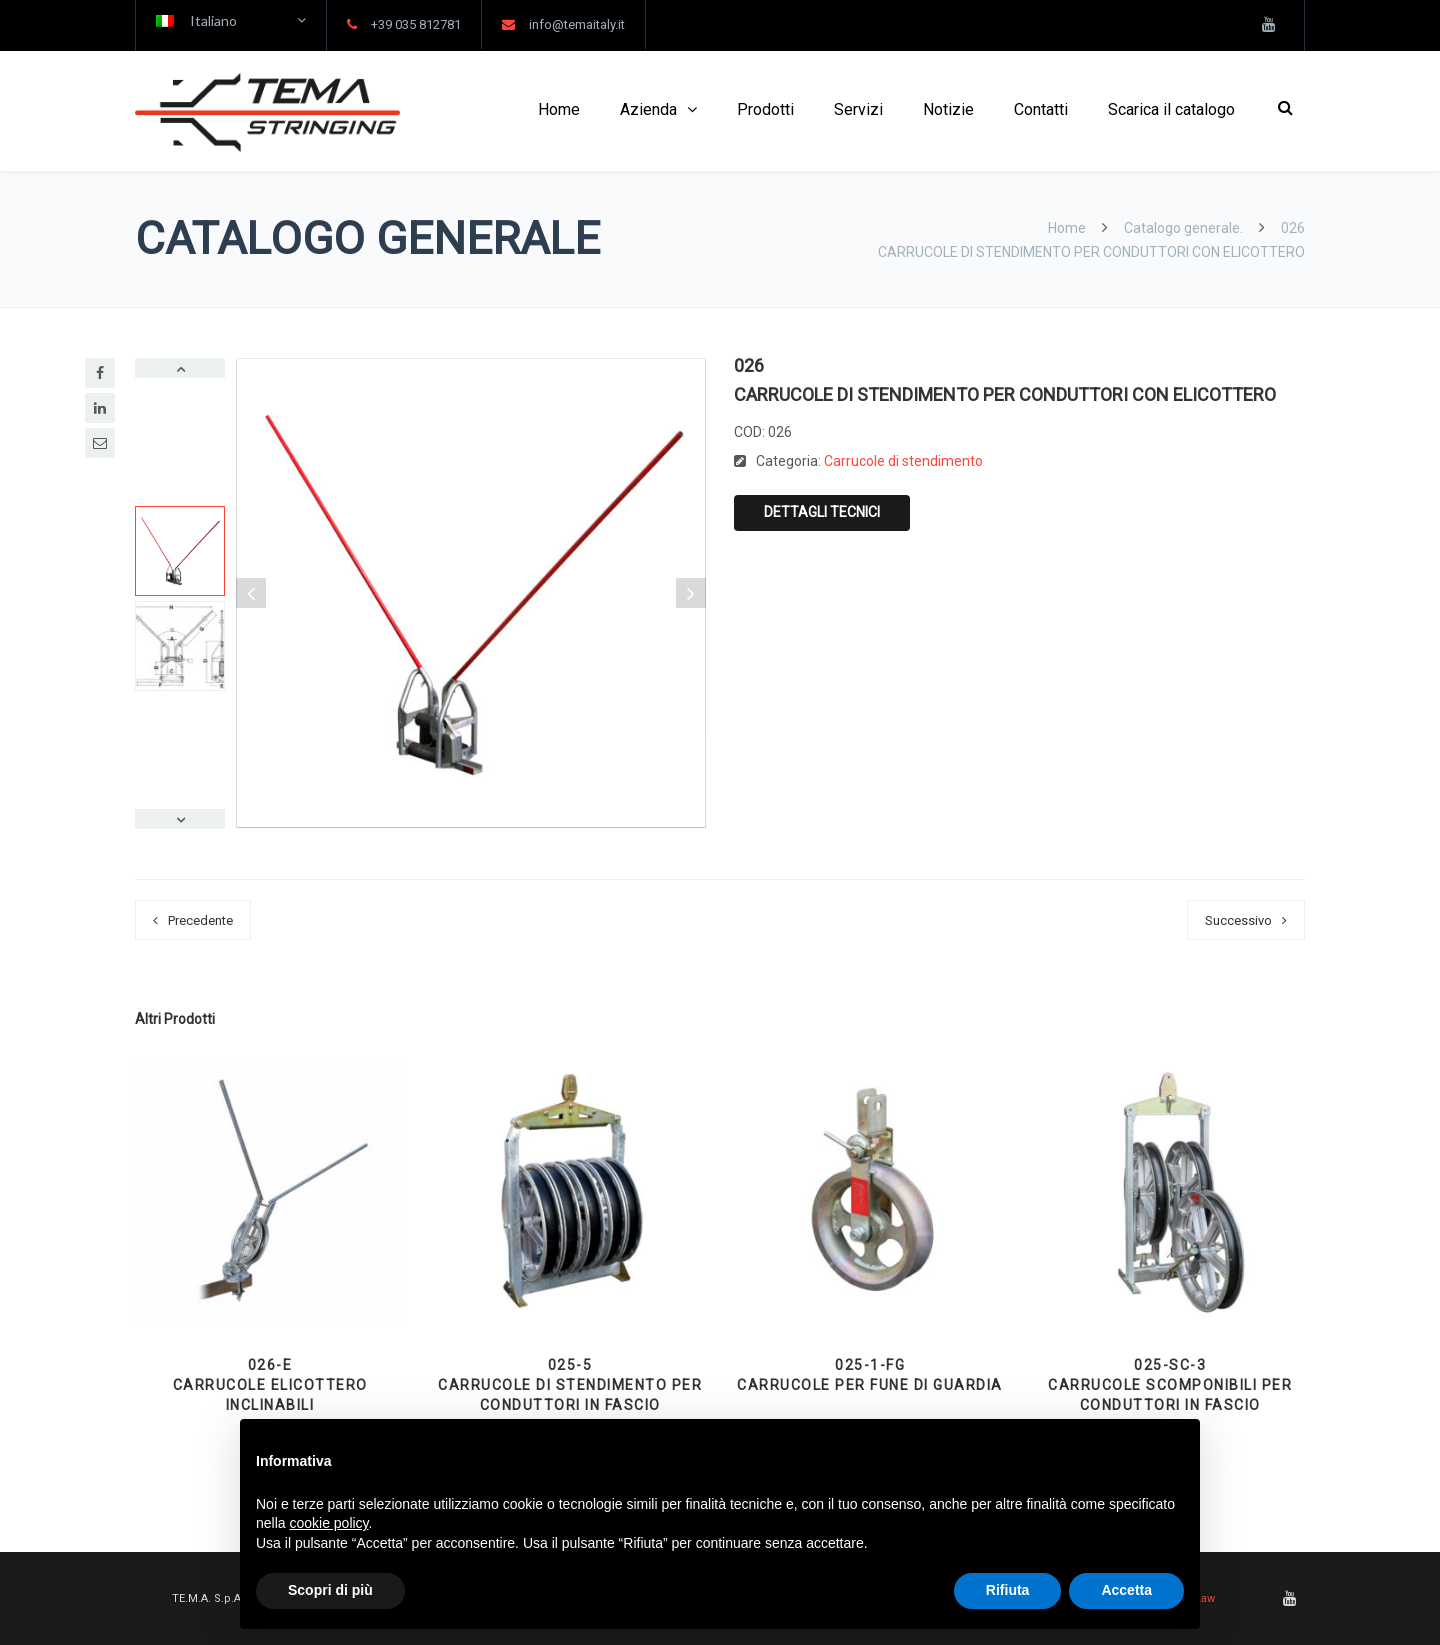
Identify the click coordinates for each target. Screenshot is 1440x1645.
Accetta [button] (1126, 1590)
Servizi (858, 109)
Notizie (948, 109)
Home (559, 109)
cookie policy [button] (328, 1523)
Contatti (1041, 109)
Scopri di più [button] (330, 1590)
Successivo (1238, 920)
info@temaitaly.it (577, 24)
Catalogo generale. (1183, 228)
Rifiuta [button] (1008, 1590)
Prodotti (765, 109)
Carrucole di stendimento (903, 461)
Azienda (648, 109)
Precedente (200, 920)
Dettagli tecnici (822, 512)
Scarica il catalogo (1171, 109)
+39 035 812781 (416, 24)
